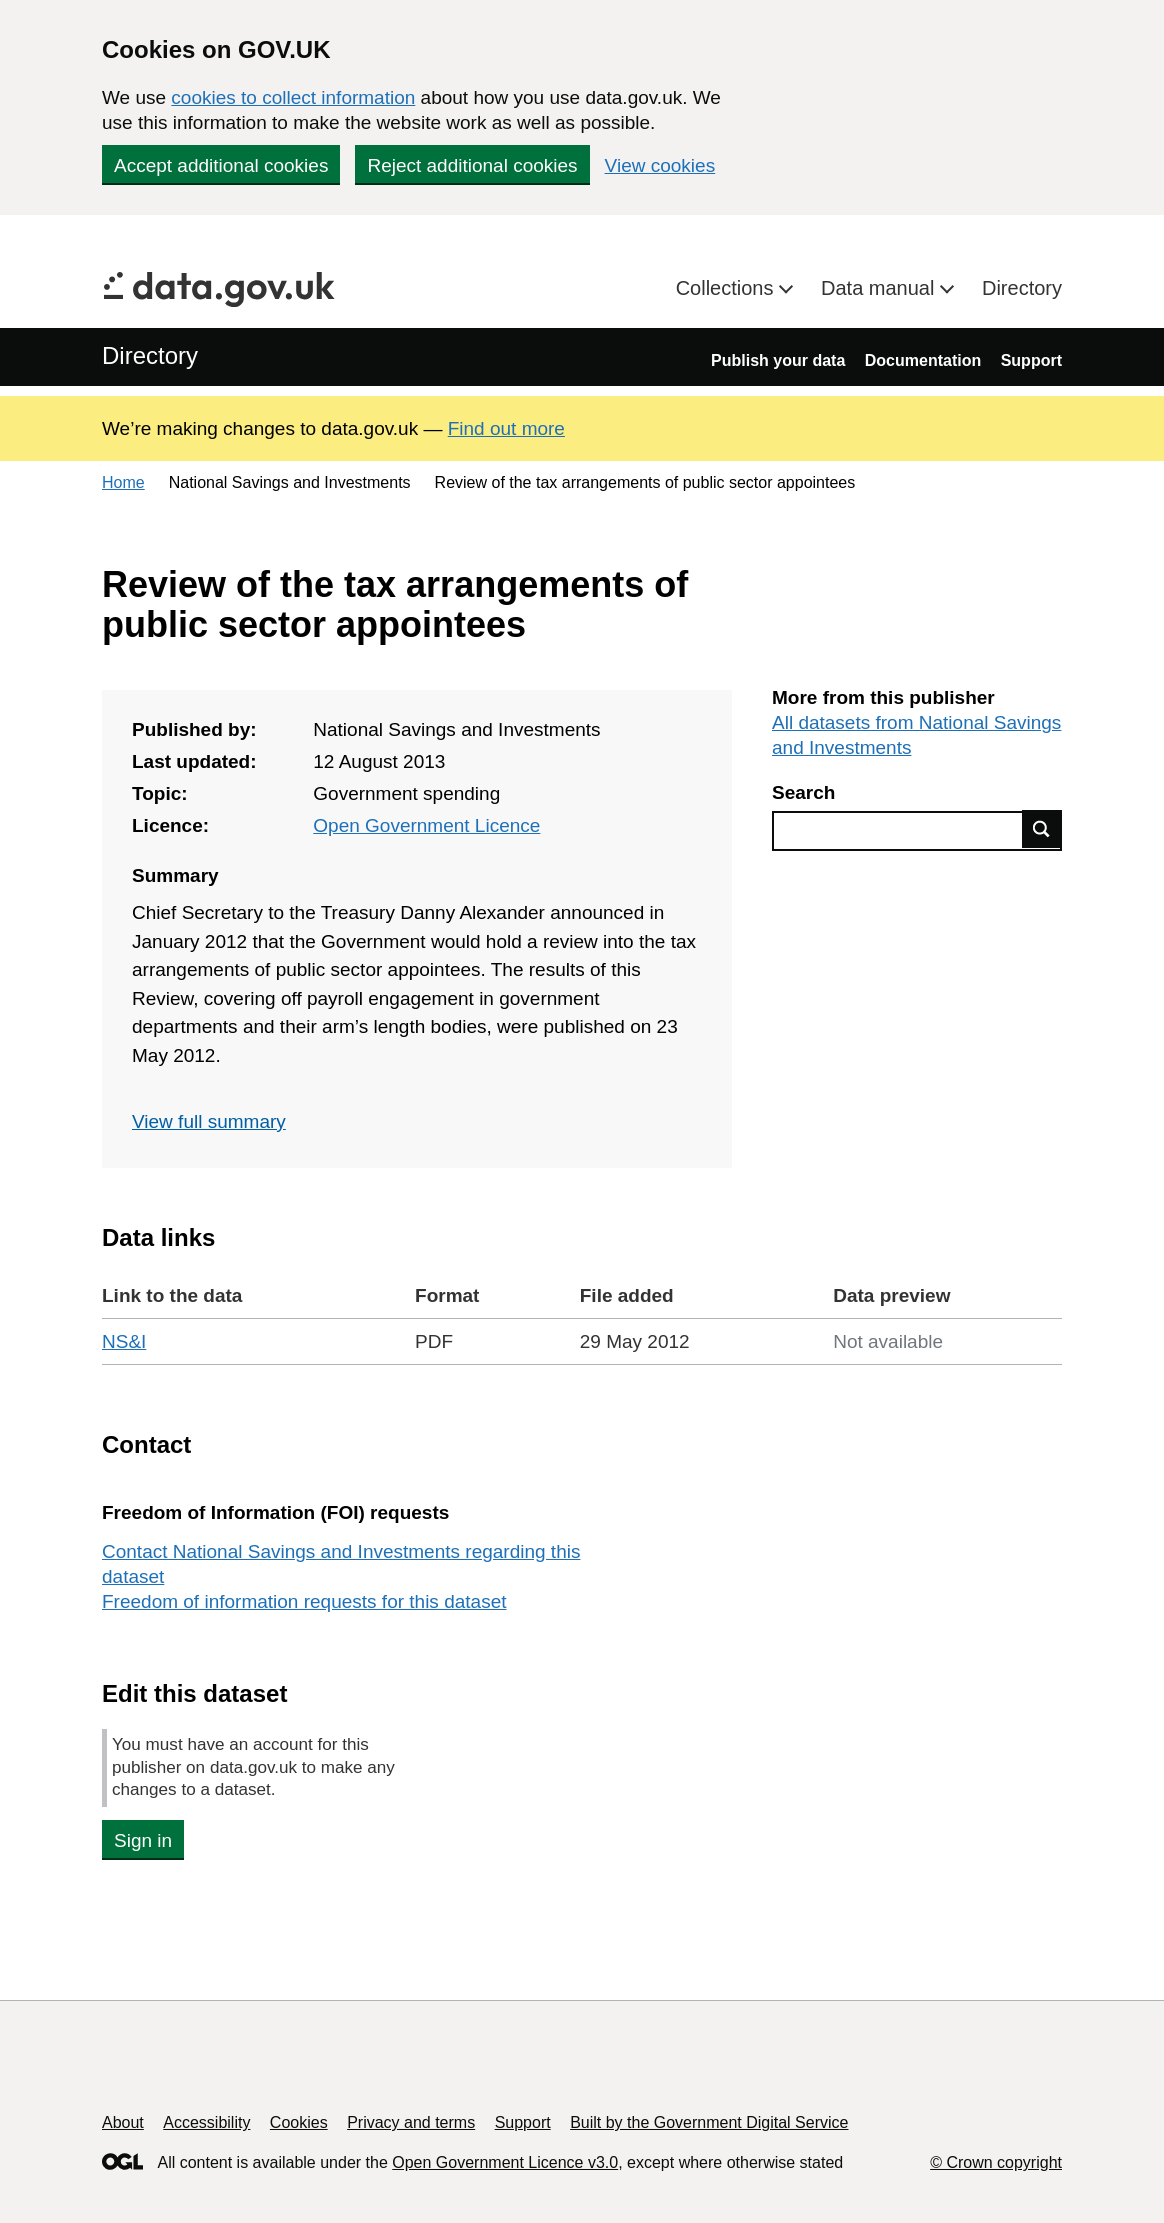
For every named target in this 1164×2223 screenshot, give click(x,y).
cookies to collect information (293, 97)
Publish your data (778, 360)
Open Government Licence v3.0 (505, 2162)
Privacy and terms (411, 2122)
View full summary (209, 1121)
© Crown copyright (996, 2162)
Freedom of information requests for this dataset (304, 1601)
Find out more (506, 428)
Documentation (923, 360)
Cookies (299, 2122)
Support (1031, 360)
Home (123, 482)
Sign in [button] (143, 1840)
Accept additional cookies (221, 165)
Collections (727, 288)
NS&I (124, 1341)
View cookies (660, 165)
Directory (1022, 288)
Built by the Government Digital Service (709, 2122)
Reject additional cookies (472, 165)
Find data (1042, 829)
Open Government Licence (426, 825)
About (123, 2122)
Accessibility (206, 2122)
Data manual (880, 288)
